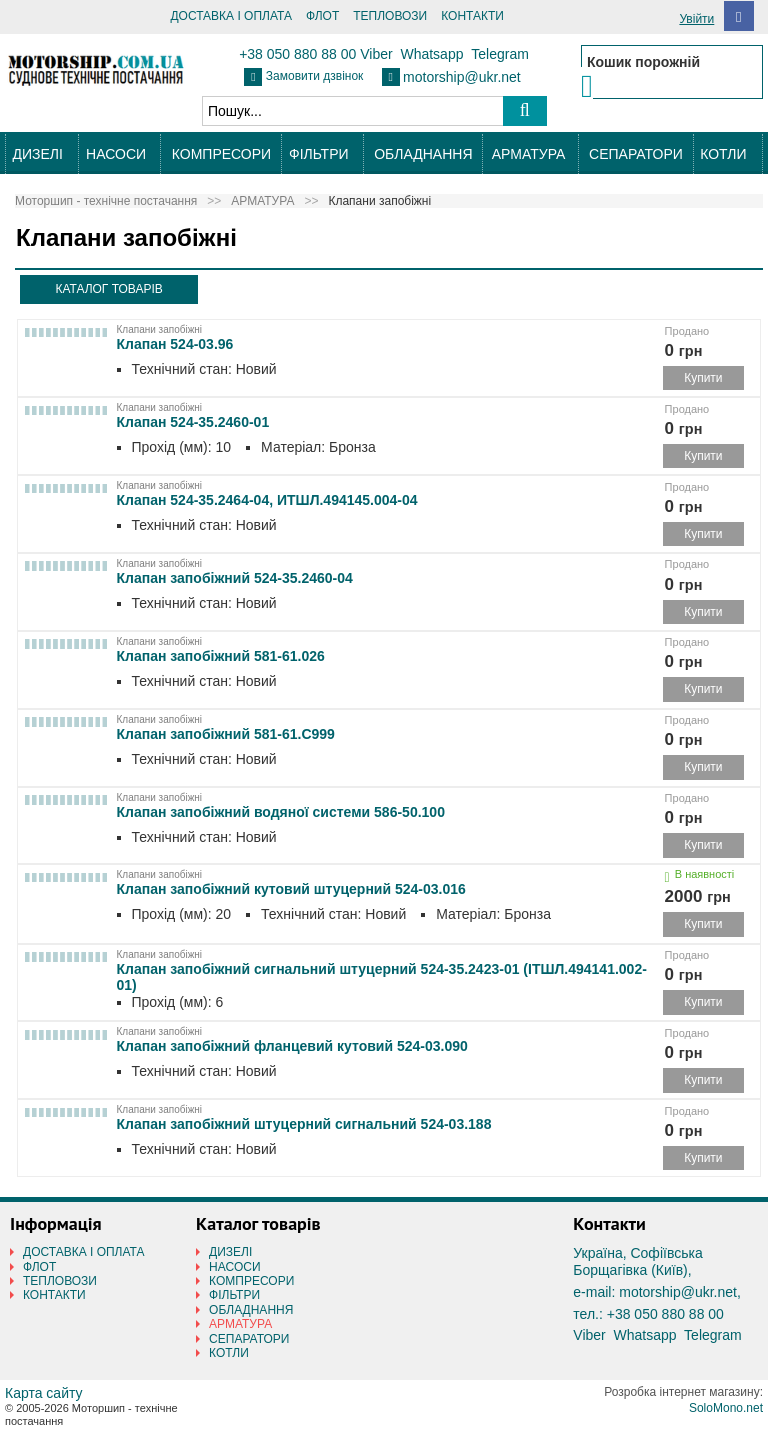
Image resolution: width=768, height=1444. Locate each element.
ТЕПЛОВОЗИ (390, 16)
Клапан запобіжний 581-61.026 (221, 656)
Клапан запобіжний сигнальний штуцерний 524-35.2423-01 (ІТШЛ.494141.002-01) (382, 973)
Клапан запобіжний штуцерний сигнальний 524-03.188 (304, 1124)
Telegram (500, 54)
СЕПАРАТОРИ (636, 154)
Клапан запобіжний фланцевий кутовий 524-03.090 (292, 1046)
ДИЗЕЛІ (37, 154)
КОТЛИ (723, 154)
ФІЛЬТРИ (318, 154)
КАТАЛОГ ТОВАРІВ (108, 289)
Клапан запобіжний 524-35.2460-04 (235, 578)
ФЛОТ (322, 16)
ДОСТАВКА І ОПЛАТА (231, 16)
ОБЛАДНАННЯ (423, 154)
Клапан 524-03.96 (175, 344)
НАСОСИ (116, 154)
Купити (703, 378)
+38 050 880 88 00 (297, 54)
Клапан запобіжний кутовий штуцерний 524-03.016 (291, 889)
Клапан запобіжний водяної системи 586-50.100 (281, 812)
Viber (376, 54)
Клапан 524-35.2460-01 (193, 422)
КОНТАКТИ (472, 16)
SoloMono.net (726, 1408)
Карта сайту (44, 1393)
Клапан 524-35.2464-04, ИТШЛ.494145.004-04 (267, 500)
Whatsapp (431, 54)
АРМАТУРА (529, 154)
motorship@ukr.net (462, 77)
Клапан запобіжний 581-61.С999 (226, 734)
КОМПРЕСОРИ (221, 154)
